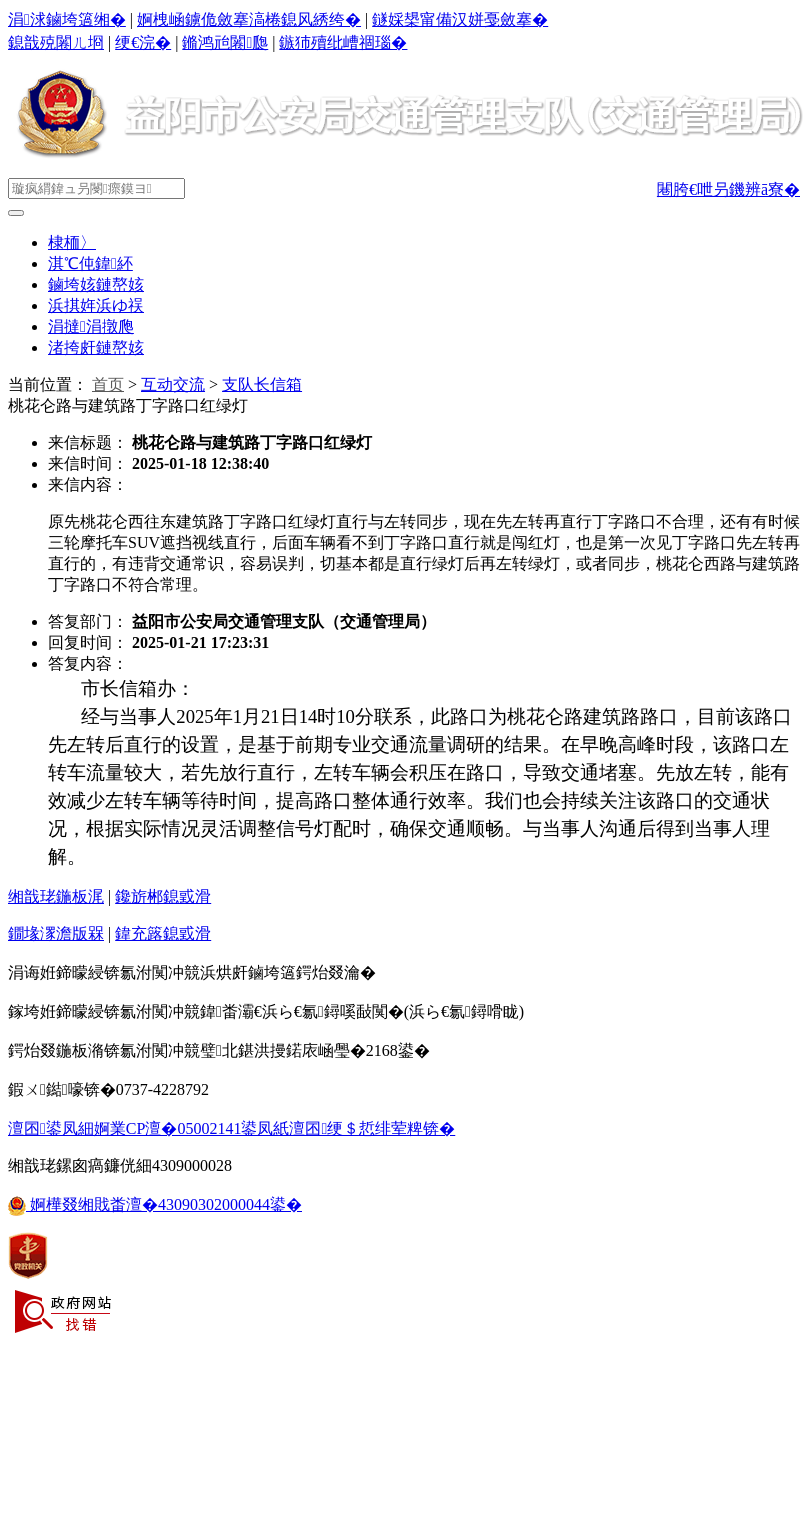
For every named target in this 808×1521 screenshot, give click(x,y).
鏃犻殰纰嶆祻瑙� (343, 42)
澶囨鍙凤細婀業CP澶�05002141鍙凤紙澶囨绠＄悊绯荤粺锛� (231, 1128)
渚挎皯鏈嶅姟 (96, 347)
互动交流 (173, 384)
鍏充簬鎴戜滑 (163, 933)
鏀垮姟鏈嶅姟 (96, 284)
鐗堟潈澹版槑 (56, 933)
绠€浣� (143, 42)
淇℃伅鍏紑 (90, 263)
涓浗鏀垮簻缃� (67, 19)
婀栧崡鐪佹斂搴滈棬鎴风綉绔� (249, 19)
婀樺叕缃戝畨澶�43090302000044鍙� (155, 1204)
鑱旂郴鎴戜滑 (163, 896)
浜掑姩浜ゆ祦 (96, 305)
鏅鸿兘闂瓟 (225, 42)
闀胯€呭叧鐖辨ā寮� (728, 189)
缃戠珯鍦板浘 (56, 896)
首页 (108, 384)
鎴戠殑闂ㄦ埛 (56, 42)
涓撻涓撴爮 (91, 326)
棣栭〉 (72, 242)
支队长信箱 (262, 384)
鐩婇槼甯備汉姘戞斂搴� (460, 19)
